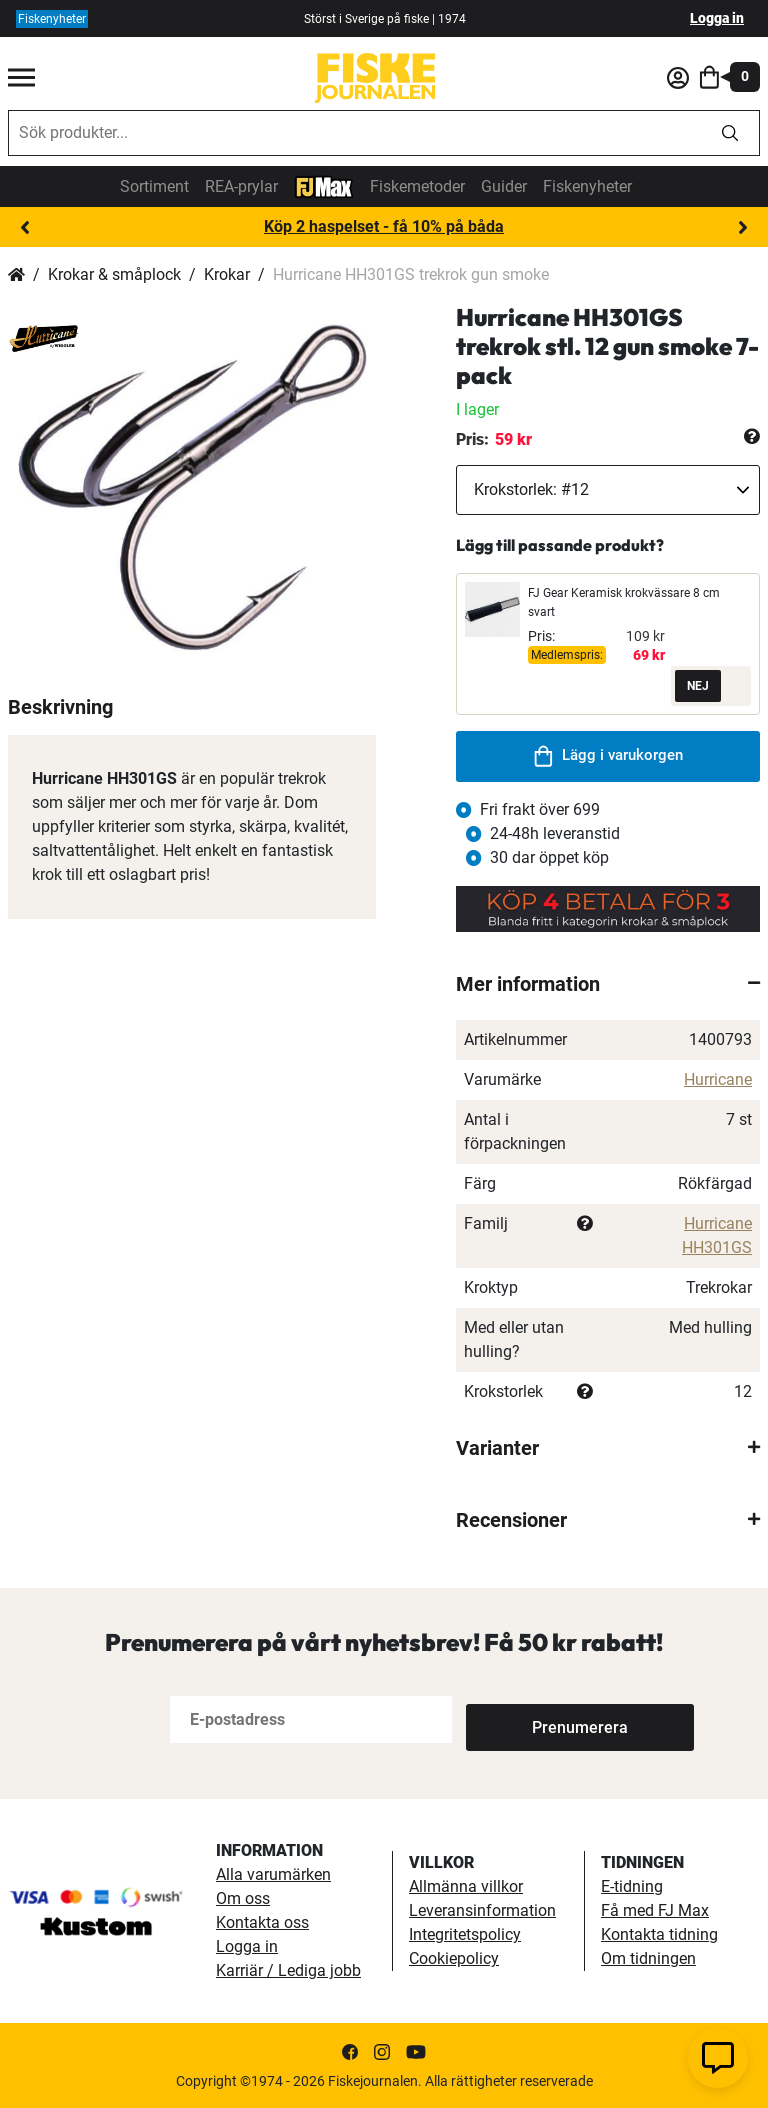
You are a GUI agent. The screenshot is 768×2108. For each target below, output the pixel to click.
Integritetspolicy (465, 1934)
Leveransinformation (482, 1910)
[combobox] (355, 133)
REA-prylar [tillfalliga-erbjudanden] (241, 186)
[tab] (608, 984)
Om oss (243, 1898)
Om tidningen (648, 1958)
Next (743, 228)
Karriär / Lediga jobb (288, 1970)
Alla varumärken (273, 1874)
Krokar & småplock (114, 274)
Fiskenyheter (587, 186)
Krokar (227, 274)
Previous (25, 228)
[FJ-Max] (324, 185)
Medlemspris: (567, 655)
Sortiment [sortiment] (154, 186)
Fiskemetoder (417, 186)
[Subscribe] (532, 1719)
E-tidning (632, 1886)
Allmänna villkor (466, 1886)
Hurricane (718, 1079)
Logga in (717, 18)
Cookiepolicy (454, 1958)
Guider (504, 186)
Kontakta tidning (659, 1934)
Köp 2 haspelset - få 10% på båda (384, 226)
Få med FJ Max (655, 1910)
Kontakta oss (262, 1922)
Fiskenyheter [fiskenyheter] (52, 19)
